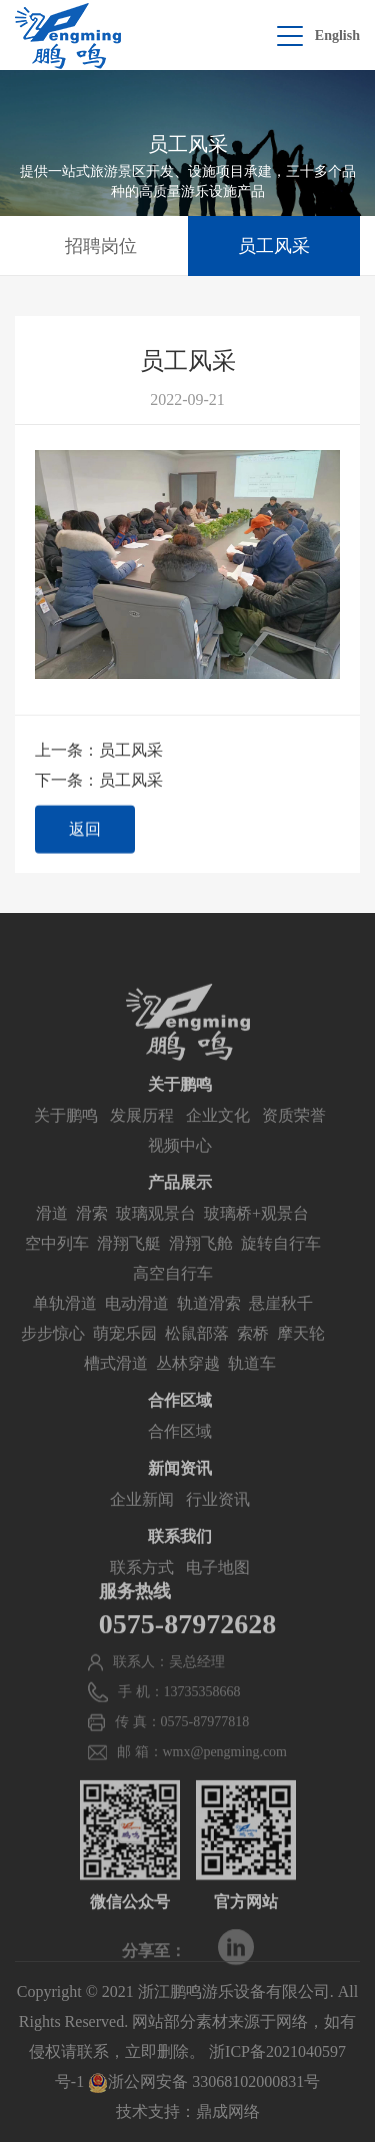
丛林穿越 (188, 1384)
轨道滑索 (209, 1324)
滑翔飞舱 (201, 1264)
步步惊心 (53, 1354)
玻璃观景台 (156, 1234)
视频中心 (180, 1166)
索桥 (253, 1354)
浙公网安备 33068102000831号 (204, 2081)
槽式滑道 (116, 1384)
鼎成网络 (228, 2111)
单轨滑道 (65, 1324)
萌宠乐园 (125, 1354)
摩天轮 (301, 1354)
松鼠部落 (197, 1354)
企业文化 (218, 1136)
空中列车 (57, 1264)
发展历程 (142, 1136)
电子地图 (218, 1588)
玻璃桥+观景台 (256, 1234)
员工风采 (274, 246)
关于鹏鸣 (66, 1136)
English (337, 35)
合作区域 (180, 1452)
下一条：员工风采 (99, 780)
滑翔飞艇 (129, 1264)
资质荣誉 (294, 1136)
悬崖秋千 (281, 1324)
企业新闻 (142, 1520)
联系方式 (142, 1588)
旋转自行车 (281, 1264)
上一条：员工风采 (99, 750)
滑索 (92, 1234)
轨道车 (252, 1384)
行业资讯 (218, 1520)
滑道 (52, 1234)
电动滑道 (137, 1324)
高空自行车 (173, 1294)
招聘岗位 (101, 246)
